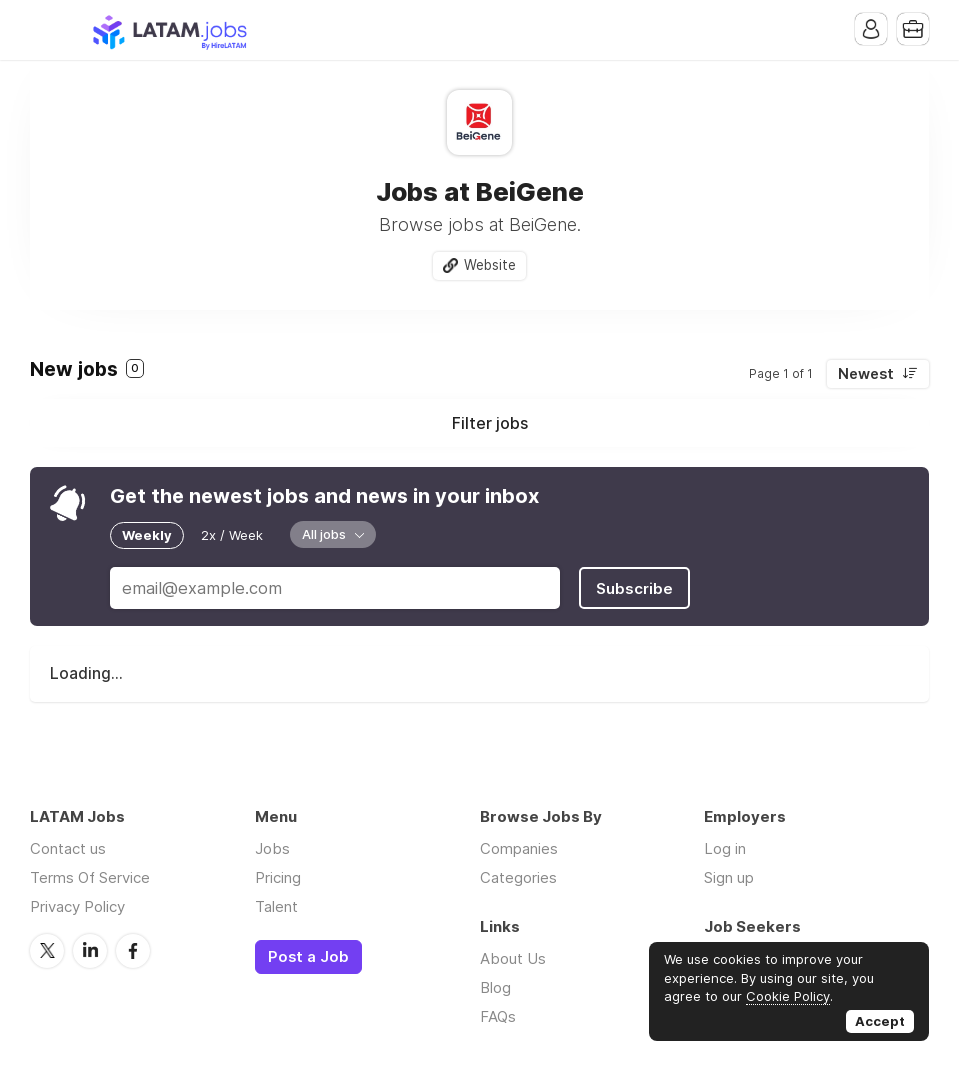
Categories (518, 877)
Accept (880, 1021)
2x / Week (232, 535)
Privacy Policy (77, 906)
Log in (725, 848)
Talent (276, 906)
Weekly (147, 535)
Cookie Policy (788, 996)
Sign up (729, 877)
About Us (513, 958)
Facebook (133, 951)
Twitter (47, 951)
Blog (495, 987)
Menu (45, 30)
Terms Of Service (90, 877)
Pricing (278, 877)
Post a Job (308, 957)
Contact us (68, 848)
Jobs (272, 848)
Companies (519, 848)
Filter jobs (490, 423)
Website (490, 265)
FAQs (498, 1016)
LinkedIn (90, 951)
